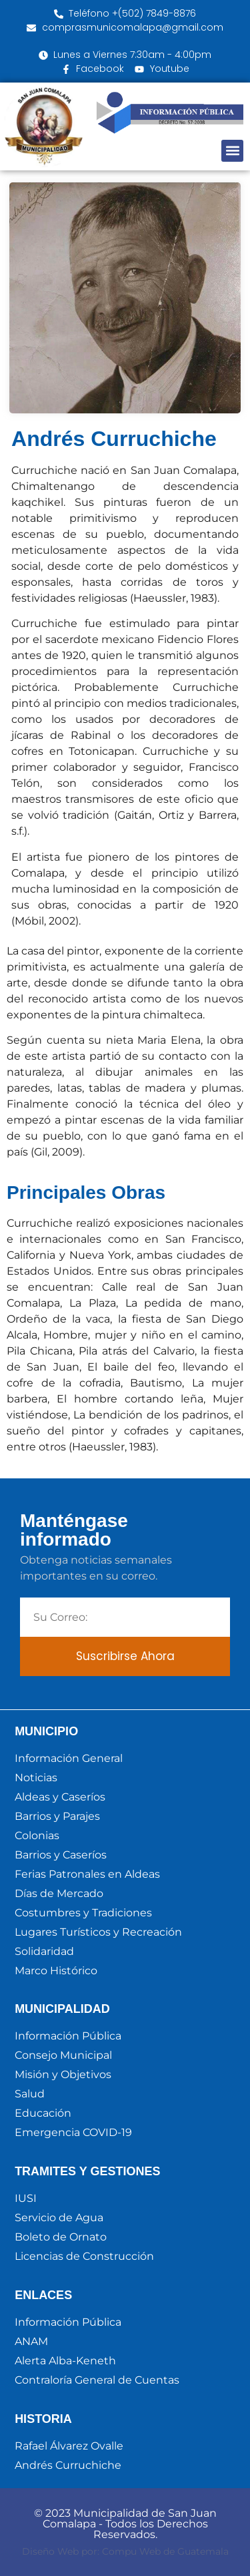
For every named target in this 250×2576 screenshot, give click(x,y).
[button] (232, 151)
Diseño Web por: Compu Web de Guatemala (125, 2551)
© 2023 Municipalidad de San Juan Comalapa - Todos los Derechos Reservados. (125, 2524)
